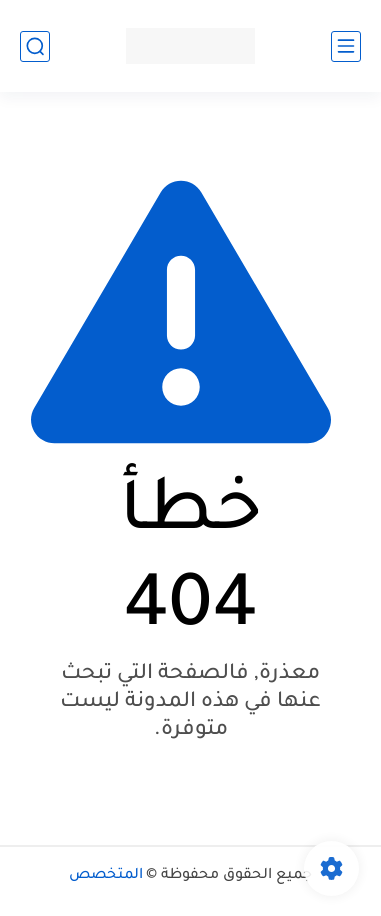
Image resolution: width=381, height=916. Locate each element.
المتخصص (106, 876)
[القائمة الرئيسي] (346, 46)
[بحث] (35, 46)
